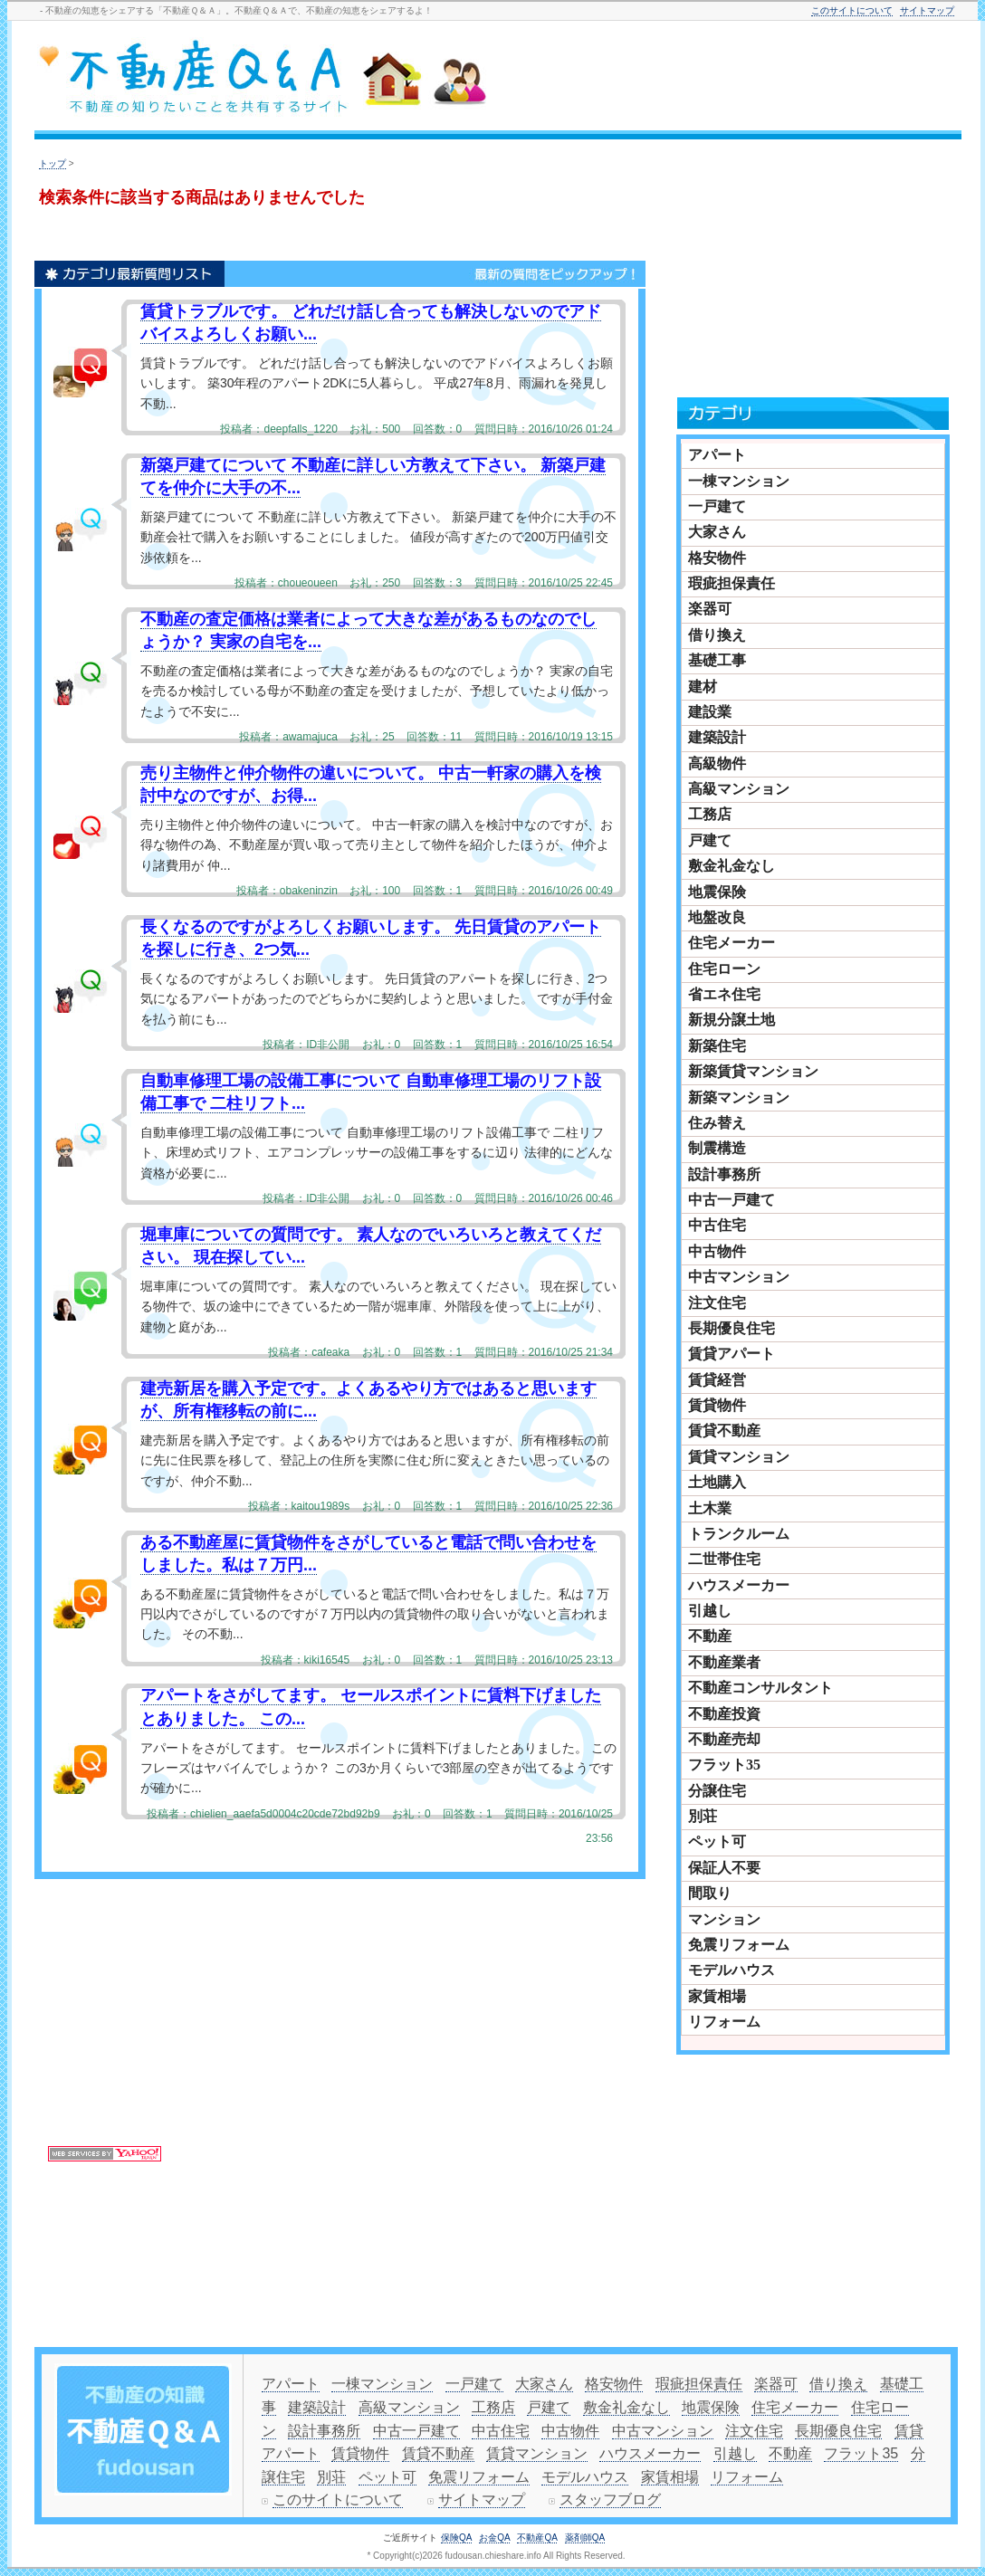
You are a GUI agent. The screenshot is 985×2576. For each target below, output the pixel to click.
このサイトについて (852, 10)
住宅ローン (724, 969)
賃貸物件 (717, 1405)
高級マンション (738, 789)
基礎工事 (717, 660)
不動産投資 (724, 1714)
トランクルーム (738, 1533)
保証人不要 (724, 1867)
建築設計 (717, 737)
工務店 (710, 814)
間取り (710, 1893)
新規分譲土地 (731, 1019)
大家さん (717, 531)
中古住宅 (717, 1225)
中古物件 (717, 1251)
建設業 (710, 712)
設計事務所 (724, 1174)
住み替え (717, 1123)
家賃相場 (717, 1996)
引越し (710, 1610)
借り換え (717, 635)
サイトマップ (927, 10)
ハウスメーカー (738, 1585)
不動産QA (537, 2538)
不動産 (710, 1636)
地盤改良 (717, 917)
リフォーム (724, 2021)
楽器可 (710, 608)
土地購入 (717, 1482)
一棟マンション (738, 481)
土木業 (710, 1508)
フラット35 (724, 1764)
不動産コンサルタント (760, 1687)
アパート (717, 455)
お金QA (494, 2538)
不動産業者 (724, 1662)
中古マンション (738, 1276)
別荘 (702, 1816)
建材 (702, 686)
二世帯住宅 (724, 1559)
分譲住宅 (717, 1790)
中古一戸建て (731, 1199)
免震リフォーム (738, 1944)
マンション (724, 1919)
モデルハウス (731, 1970)
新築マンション (738, 1097)
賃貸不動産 (724, 1430)
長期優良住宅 (731, 1328)
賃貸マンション (738, 1457)
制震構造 (717, 1148)
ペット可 (717, 1841)
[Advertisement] (501, 2012)
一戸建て (717, 506)
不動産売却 (724, 1739)
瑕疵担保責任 (731, 583)
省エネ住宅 (724, 994)
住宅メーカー (731, 942)
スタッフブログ (610, 2499)
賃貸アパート (731, 1353)
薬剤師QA (585, 2538)
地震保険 (717, 892)
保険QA (456, 2538)
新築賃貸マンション (753, 1071)
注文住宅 (717, 1303)
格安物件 (717, 558)
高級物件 (717, 763)
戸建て (710, 840)
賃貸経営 (717, 1380)
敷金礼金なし (731, 865)
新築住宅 (717, 1046)
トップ (52, 163)
